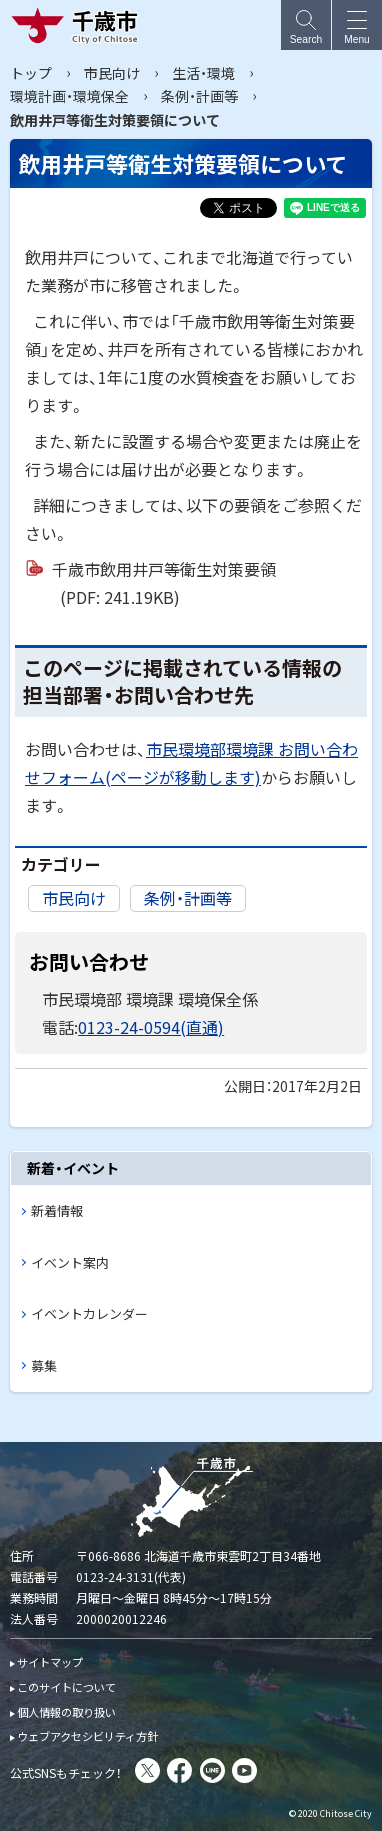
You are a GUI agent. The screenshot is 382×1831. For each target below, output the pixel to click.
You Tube (244, 1770)
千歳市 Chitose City (79, 25)
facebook (179, 1770)
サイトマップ (50, 1662)
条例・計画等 (199, 96)
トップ (31, 73)
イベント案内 (70, 1262)
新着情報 (57, 1210)
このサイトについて (66, 1687)
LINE (212, 1770)
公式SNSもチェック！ (66, 1772)
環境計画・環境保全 (69, 96)
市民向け (112, 73)
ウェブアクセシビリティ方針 (87, 1736)
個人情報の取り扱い (66, 1712)
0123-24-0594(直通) (151, 1027)
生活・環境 (203, 73)
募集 (44, 1365)
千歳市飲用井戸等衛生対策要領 (164, 584)
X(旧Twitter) (147, 1770)
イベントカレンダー (89, 1313)
